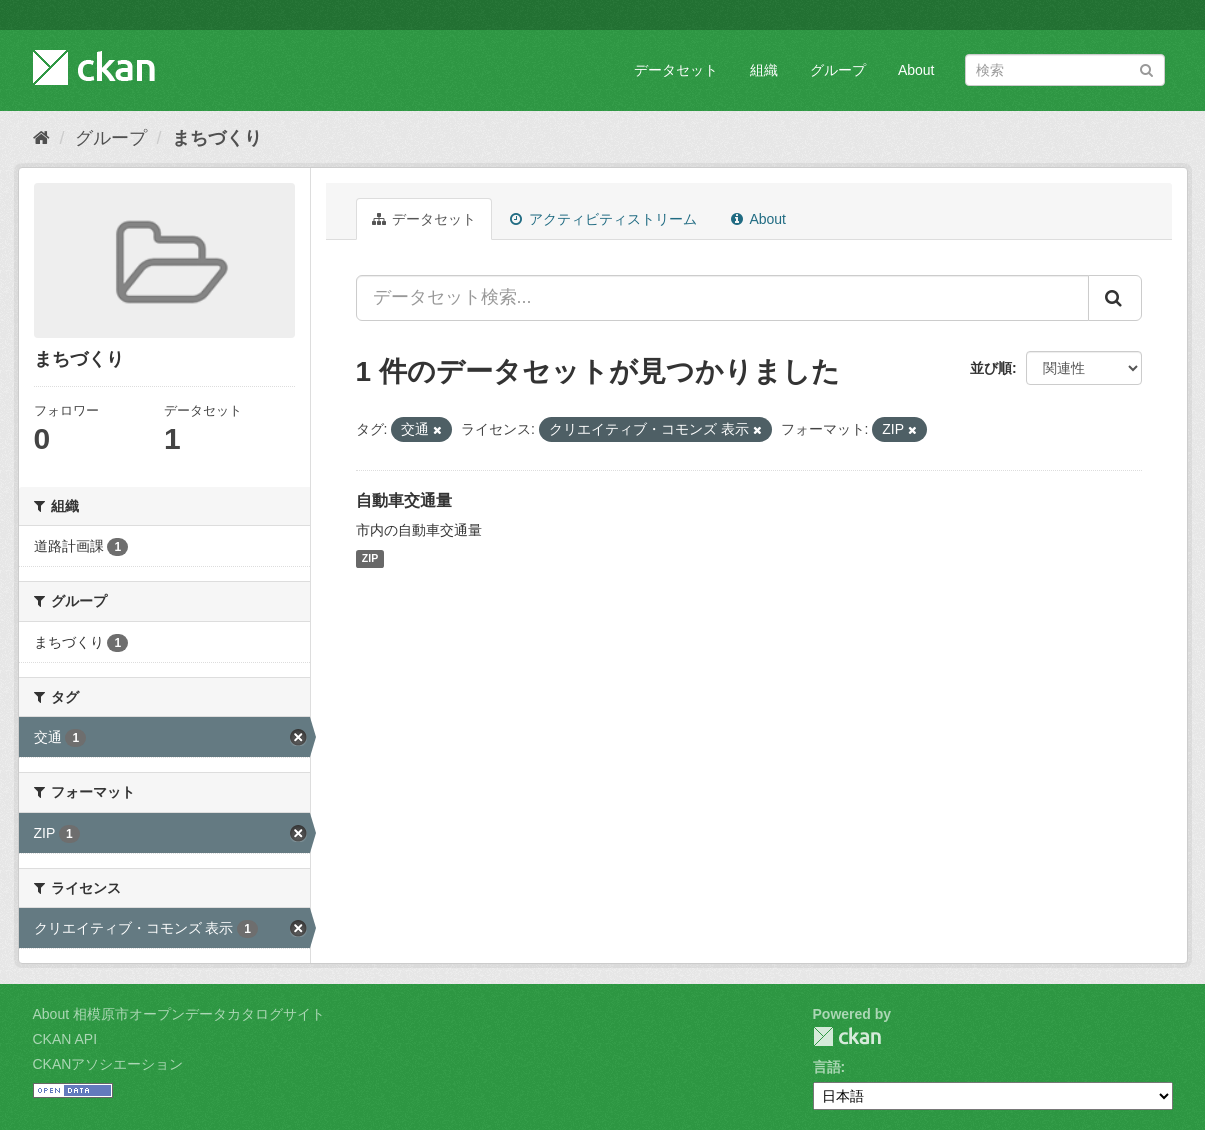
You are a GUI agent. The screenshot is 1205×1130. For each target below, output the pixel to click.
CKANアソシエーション (108, 1064)
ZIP (370, 559)
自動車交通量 (404, 500)
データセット (676, 70)
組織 (764, 70)
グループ (838, 70)
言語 (827, 1067)
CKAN (847, 1036)
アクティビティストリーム (603, 219)
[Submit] (1146, 68)
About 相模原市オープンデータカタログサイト (179, 1014)
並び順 (991, 368)
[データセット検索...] (722, 298)
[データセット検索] (1065, 70)
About (916, 70)
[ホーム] (41, 138)
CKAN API (65, 1039)
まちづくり (217, 138)
